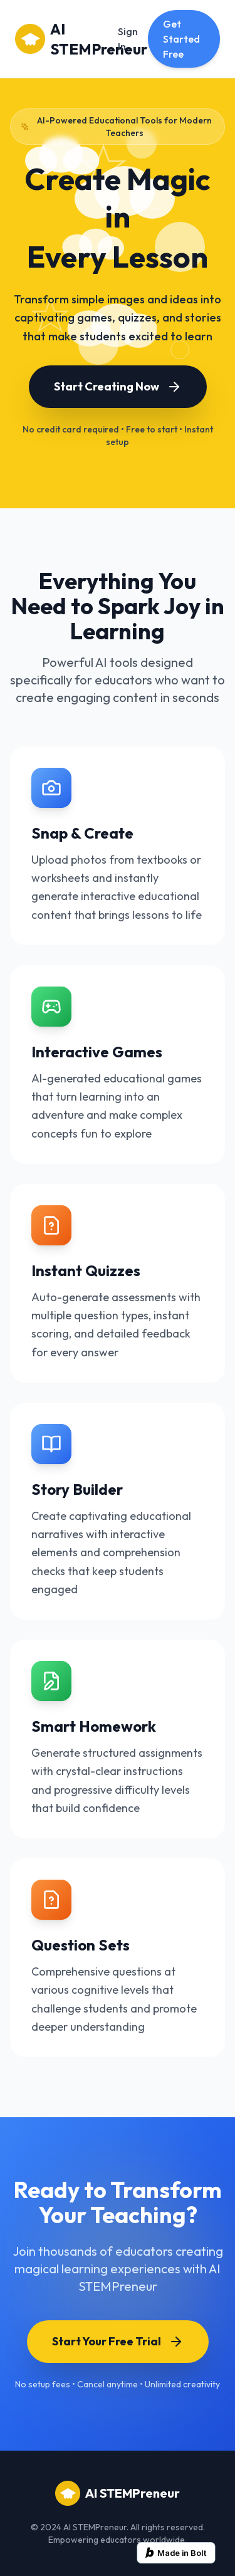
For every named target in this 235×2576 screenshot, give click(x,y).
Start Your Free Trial (118, 2341)
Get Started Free (181, 39)
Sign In (128, 39)
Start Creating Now (118, 386)
